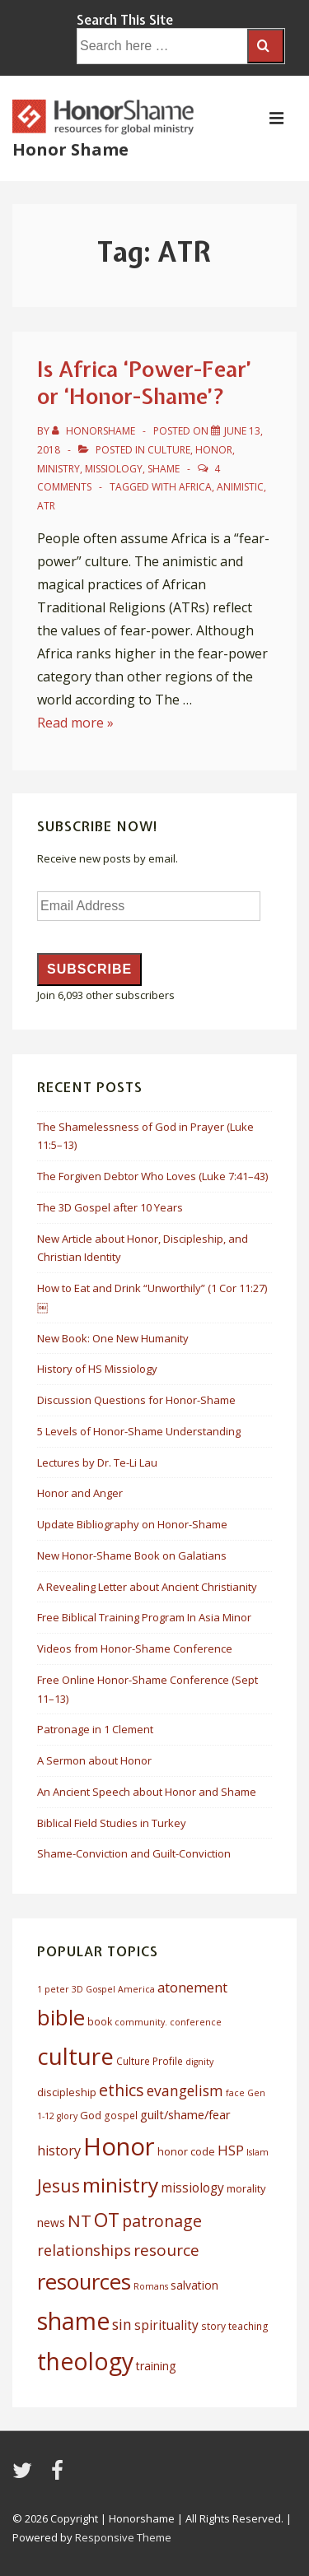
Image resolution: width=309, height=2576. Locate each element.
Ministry (58, 469)
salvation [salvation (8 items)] (194, 2285)
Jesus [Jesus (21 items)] (58, 2185)
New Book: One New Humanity (113, 1338)
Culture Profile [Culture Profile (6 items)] (149, 2061)
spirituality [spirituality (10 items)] (166, 2325)
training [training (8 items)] (156, 2366)
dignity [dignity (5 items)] (199, 2061)
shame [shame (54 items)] (73, 2321)
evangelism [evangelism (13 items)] (185, 2090)
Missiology (114, 469)
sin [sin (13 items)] (122, 2324)
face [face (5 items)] (235, 2093)
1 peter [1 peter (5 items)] (53, 1989)
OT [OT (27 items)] (106, 2219)
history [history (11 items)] (59, 2150)
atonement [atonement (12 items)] (192, 1987)
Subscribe (89, 969)
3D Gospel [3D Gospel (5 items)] (93, 1989)
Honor (213, 450)
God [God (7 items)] (90, 2115)
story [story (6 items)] (213, 2326)
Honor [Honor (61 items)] (119, 2146)
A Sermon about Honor (94, 1760)
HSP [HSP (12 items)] (231, 2150)
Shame (163, 469)
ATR (46, 506)
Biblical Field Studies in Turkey (111, 1823)
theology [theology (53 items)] (85, 2361)
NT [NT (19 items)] (79, 2220)
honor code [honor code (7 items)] (186, 2151)
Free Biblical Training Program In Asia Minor (144, 1617)
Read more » (75, 723)
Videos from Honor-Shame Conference (134, 1648)
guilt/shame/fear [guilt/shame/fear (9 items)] (185, 2114)
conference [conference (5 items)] (196, 2022)
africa (195, 487)
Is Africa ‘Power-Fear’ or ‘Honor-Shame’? (144, 383)
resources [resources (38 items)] (84, 2281)
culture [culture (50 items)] (75, 2055)
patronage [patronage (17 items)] (162, 2221)
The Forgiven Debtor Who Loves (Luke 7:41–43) (152, 1176)
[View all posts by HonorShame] (95, 431)
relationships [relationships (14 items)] (84, 2250)
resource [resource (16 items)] (166, 2250)
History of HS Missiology (97, 1368)
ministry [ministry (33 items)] (120, 2184)
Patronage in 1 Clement (95, 1729)
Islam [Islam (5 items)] (257, 2152)
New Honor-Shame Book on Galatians (132, 1555)
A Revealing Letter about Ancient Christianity (147, 1586)
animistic (240, 487)
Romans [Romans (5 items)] (150, 2286)
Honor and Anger (80, 1493)
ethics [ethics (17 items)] (121, 2090)
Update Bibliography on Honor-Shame (132, 1524)
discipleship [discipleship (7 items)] (66, 2092)
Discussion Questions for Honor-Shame (136, 1400)
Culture (168, 450)
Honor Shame (70, 149)
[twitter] (25, 2475)
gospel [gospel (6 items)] (121, 2116)
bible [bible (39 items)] (61, 2017)
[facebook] (59, 2475)
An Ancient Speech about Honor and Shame (146, 1791)
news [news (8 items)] (51, 2222)
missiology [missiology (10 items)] (192, 2187)
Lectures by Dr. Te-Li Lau (97, 1462)
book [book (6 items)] (99, 2022)
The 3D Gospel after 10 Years (110, 1207)
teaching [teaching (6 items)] (248, 2326)
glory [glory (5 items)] (67, 2116)
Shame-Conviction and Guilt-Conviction (134, 1853)
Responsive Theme (123, 2537)
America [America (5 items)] (136, 1989)
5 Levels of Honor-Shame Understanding (139, 1431)
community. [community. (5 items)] (141, 2022)
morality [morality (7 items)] (246, 2188)
